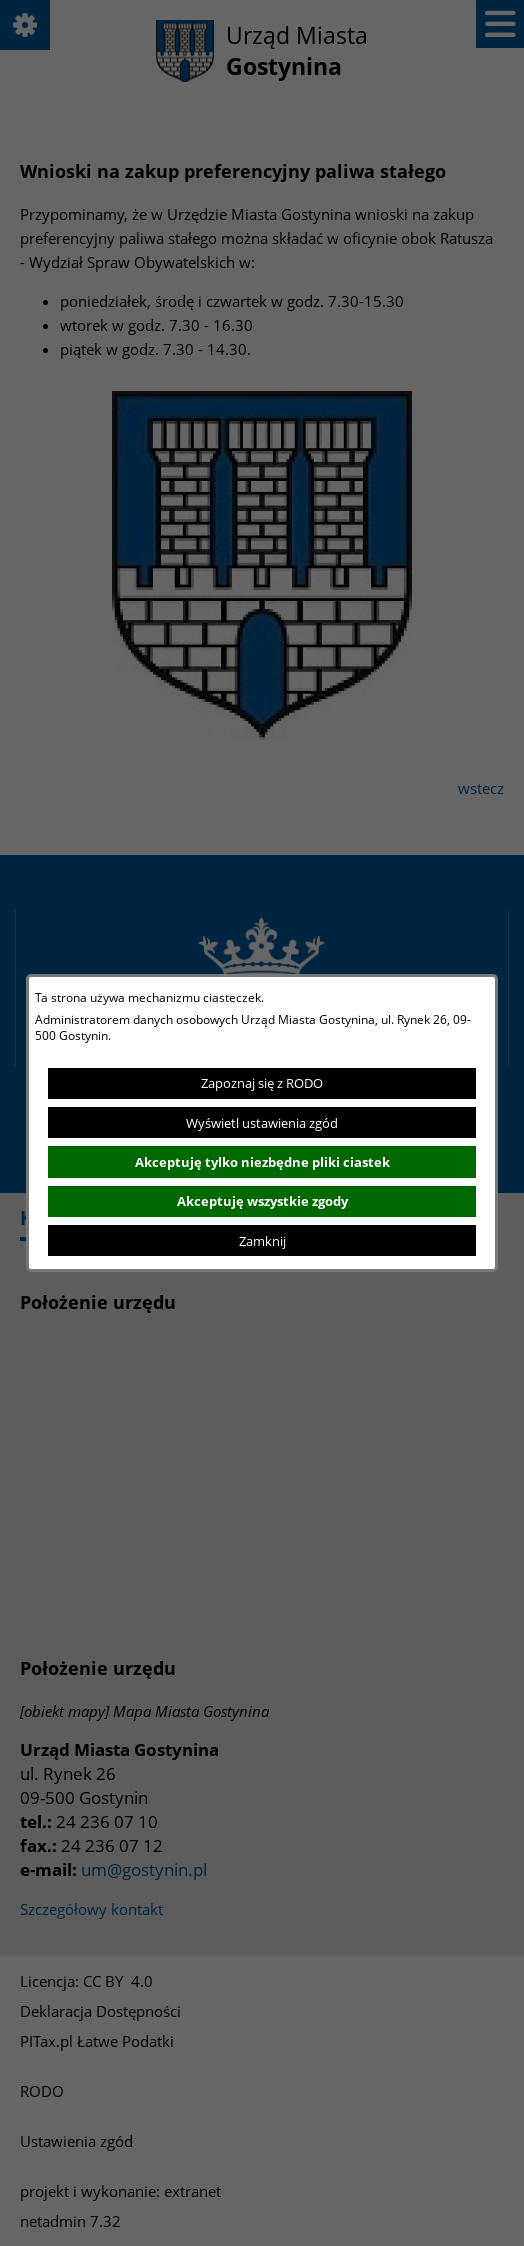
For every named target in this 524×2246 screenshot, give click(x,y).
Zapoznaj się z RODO (262, 1083)
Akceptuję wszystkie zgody (262, 1201)
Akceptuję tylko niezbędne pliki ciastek (262, 1162)
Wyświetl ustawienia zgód (262, 1123)
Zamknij (262, 1241)
